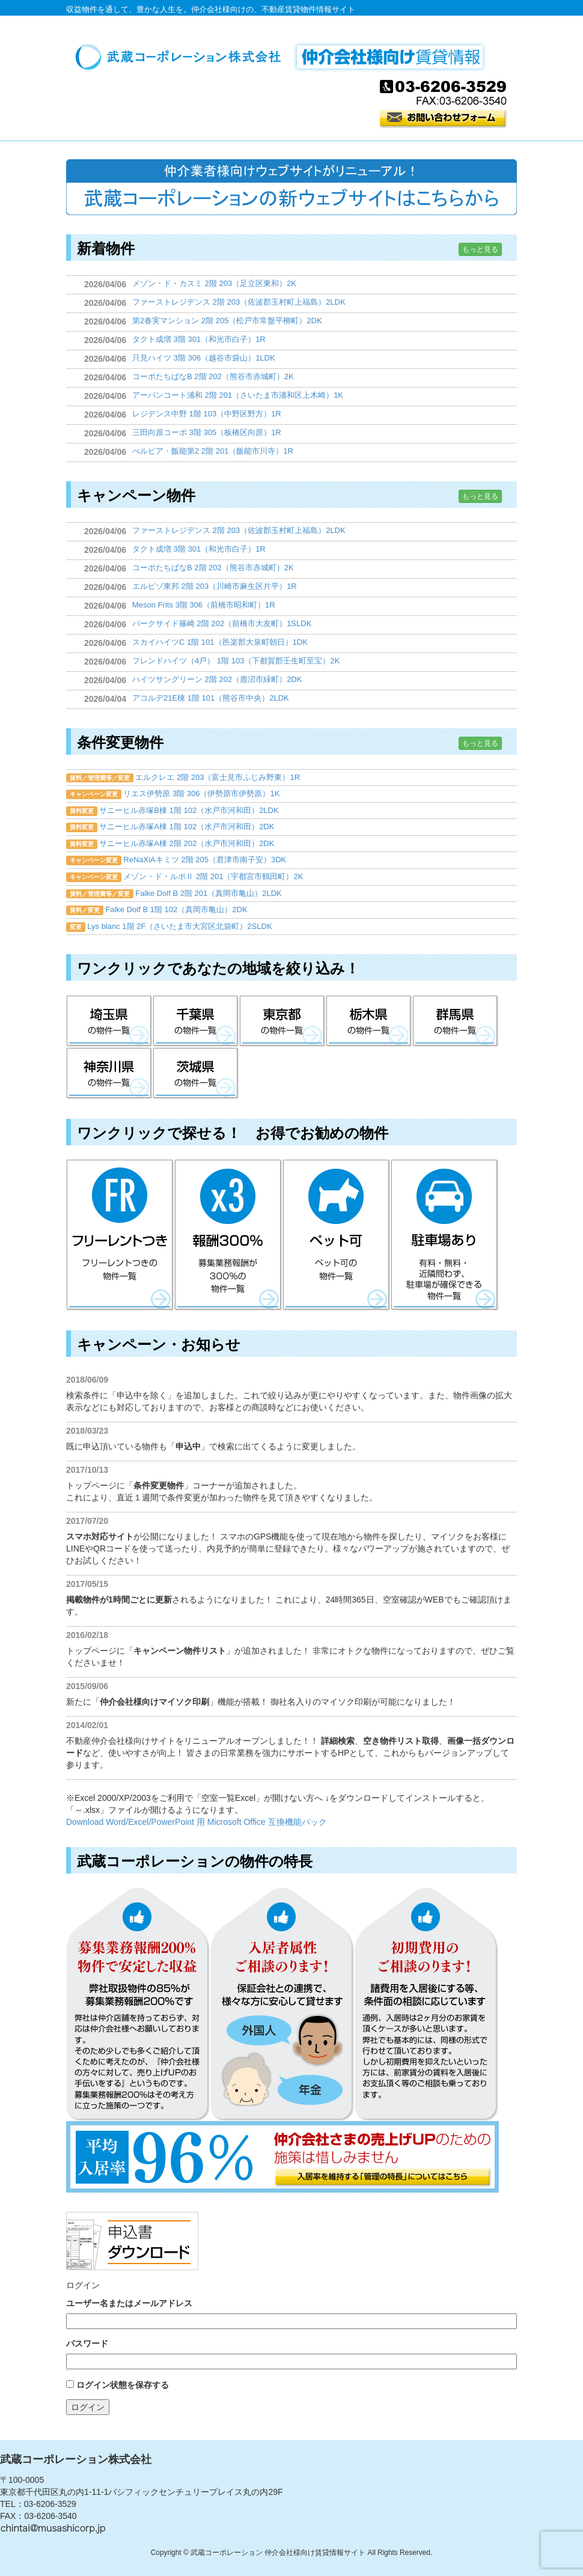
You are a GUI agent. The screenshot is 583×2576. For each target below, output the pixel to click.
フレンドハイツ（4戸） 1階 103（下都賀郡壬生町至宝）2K (236, 660)
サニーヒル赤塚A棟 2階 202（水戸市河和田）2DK (186, 843)
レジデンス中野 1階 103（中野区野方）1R (206, 413)
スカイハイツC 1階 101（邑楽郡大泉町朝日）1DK (220, 642)
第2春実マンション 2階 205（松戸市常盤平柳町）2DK (227, 320)
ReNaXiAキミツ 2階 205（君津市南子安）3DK (204, 859)
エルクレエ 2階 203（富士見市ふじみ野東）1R (217, 777)
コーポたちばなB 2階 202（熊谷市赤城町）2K (213, 376)
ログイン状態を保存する (122, 2385)
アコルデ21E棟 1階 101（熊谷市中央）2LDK (210, 697)
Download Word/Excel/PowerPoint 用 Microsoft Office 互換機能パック (196, 1822)
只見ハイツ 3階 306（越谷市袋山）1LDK (203, 357)
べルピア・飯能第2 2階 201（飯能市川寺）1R (212, 450)
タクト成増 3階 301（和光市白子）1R (199, 339)
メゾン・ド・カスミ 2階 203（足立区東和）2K (214, 283)
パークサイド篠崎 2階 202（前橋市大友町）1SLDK (221, 623)
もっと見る (480, 249)
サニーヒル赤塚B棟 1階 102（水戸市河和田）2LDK (188, 810)
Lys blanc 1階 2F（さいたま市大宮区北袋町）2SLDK (179, 926)
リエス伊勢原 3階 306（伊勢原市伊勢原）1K (201, 793)
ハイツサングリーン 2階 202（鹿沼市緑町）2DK (217, 679)
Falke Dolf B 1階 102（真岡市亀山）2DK (176, 909)
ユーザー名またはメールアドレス (129, 2303)
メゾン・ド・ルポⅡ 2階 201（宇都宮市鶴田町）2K (213, 876)
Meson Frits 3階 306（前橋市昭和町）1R (203, 604)
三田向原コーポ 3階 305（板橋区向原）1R (206, 432)
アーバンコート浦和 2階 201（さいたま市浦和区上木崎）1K (237, 395)
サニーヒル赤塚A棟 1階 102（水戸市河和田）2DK (186, 826)
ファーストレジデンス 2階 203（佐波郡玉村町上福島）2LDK (239, 301)
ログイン (88, 2407)
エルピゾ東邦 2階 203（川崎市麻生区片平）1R (214, 586)
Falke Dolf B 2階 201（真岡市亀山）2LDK (208, 893)
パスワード (87, 2343)
